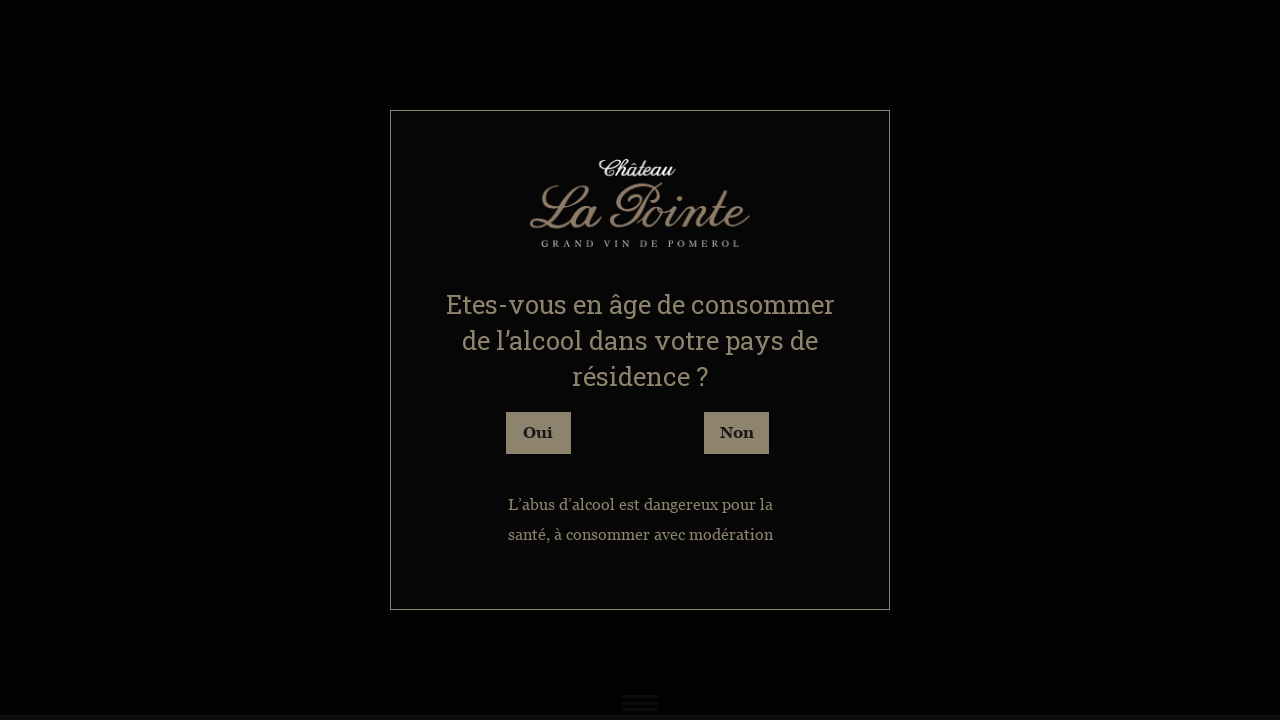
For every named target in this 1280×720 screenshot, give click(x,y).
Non (737, 432)
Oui (538, 432)
